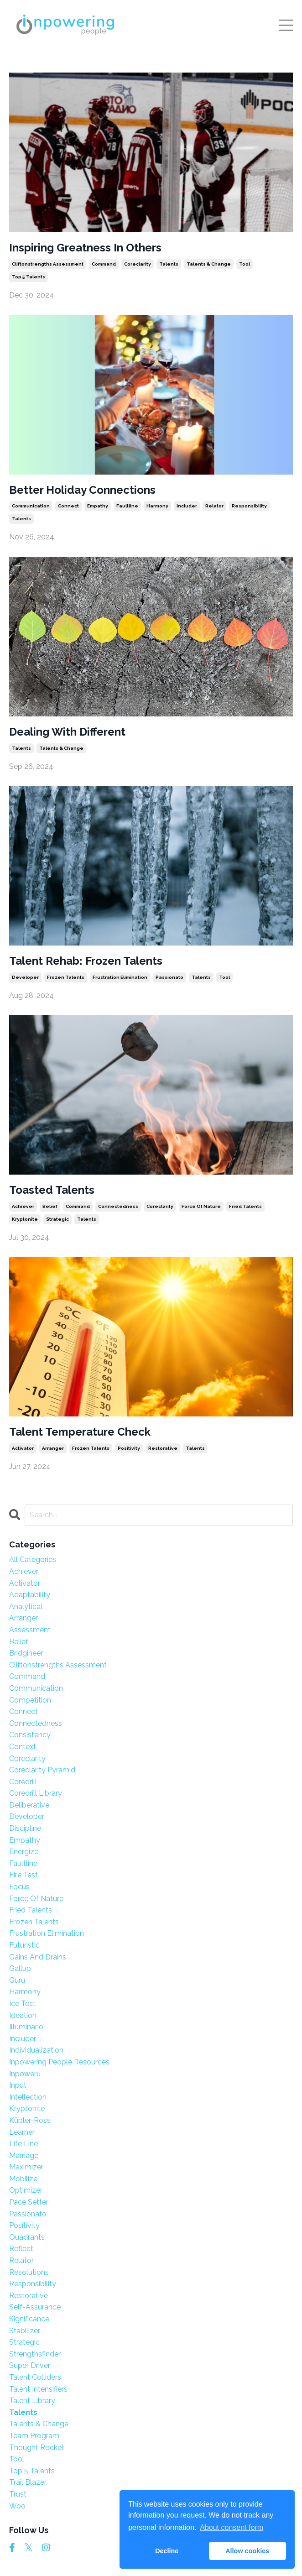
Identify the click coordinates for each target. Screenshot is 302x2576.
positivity (129, 1448)
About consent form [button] (231, 2527)
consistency (30, 1734)
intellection (28, 2097)
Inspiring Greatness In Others (85, 247)
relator (214, 505)
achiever (23, 1206)
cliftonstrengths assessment (47, 263)
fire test (23, 1875)
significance (29, 2319)
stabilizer (24, 2330)
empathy (97, 505)
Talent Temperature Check (80, 1432)
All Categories (32, 1559)
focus (19, 1886)
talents (168, 263)
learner (22, 2132)
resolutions (29, 2272)
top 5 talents (28, 276)
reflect (21, 2248)
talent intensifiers (38, 2389)
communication (31, 505)
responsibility (249, 505)
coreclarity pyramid (42, 1770)
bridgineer (26, 1653)
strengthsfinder (35, 2354)
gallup (20, 1968)
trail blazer (28, 2482)
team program (34, 2435)
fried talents (245, 1206)
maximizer (26, 2167)
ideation (22, 2015)
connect (68, 505)
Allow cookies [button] (247, 2551)
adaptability (29, 1594)
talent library (32, 2400)
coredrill (23, 1781)
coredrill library (35, 1793)
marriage (23, 2155)
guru (17, 1980)
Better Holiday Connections (82, 490)
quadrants (27, 2237)
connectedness (118, 1206)
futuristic (24, 1945)
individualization (36, 2050)
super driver (29, 2365)
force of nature (201, 1206)
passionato (169, 977)
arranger (53, 1448)
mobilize (23, 2178)
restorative (162, 1448)
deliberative (29, 1805)
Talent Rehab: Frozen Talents (85, 961)
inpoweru (25, 2073)
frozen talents (65, 977)
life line (23, 2143)
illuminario (26, 2026)
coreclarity (137, 263)
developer (25, 977)
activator (23, 1448)
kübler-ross (30, 2120)
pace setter (28, 2202)
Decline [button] (166, 2551)
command (104, 263)
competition (30, 1700)
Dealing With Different (67, 732)
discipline (25, 1828)
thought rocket (36, 2447)
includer (187, 505)
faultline (127, 505)
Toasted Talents (51, 1190)
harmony (157, 505)
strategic (57, 1219)
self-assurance (35, 2307)
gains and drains (37, 1957)
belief (49, 1206)
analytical (25, 1606)
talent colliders (35, 2377)
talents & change (209, 263)
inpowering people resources (59, 2062)
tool (244, 263)
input (17, 2085)
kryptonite (25, 1219)
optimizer (25, 2190)
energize (23, 1851)
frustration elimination (120, 977)
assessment (30, 1629)
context (22, 1746)
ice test (22, 2003)
